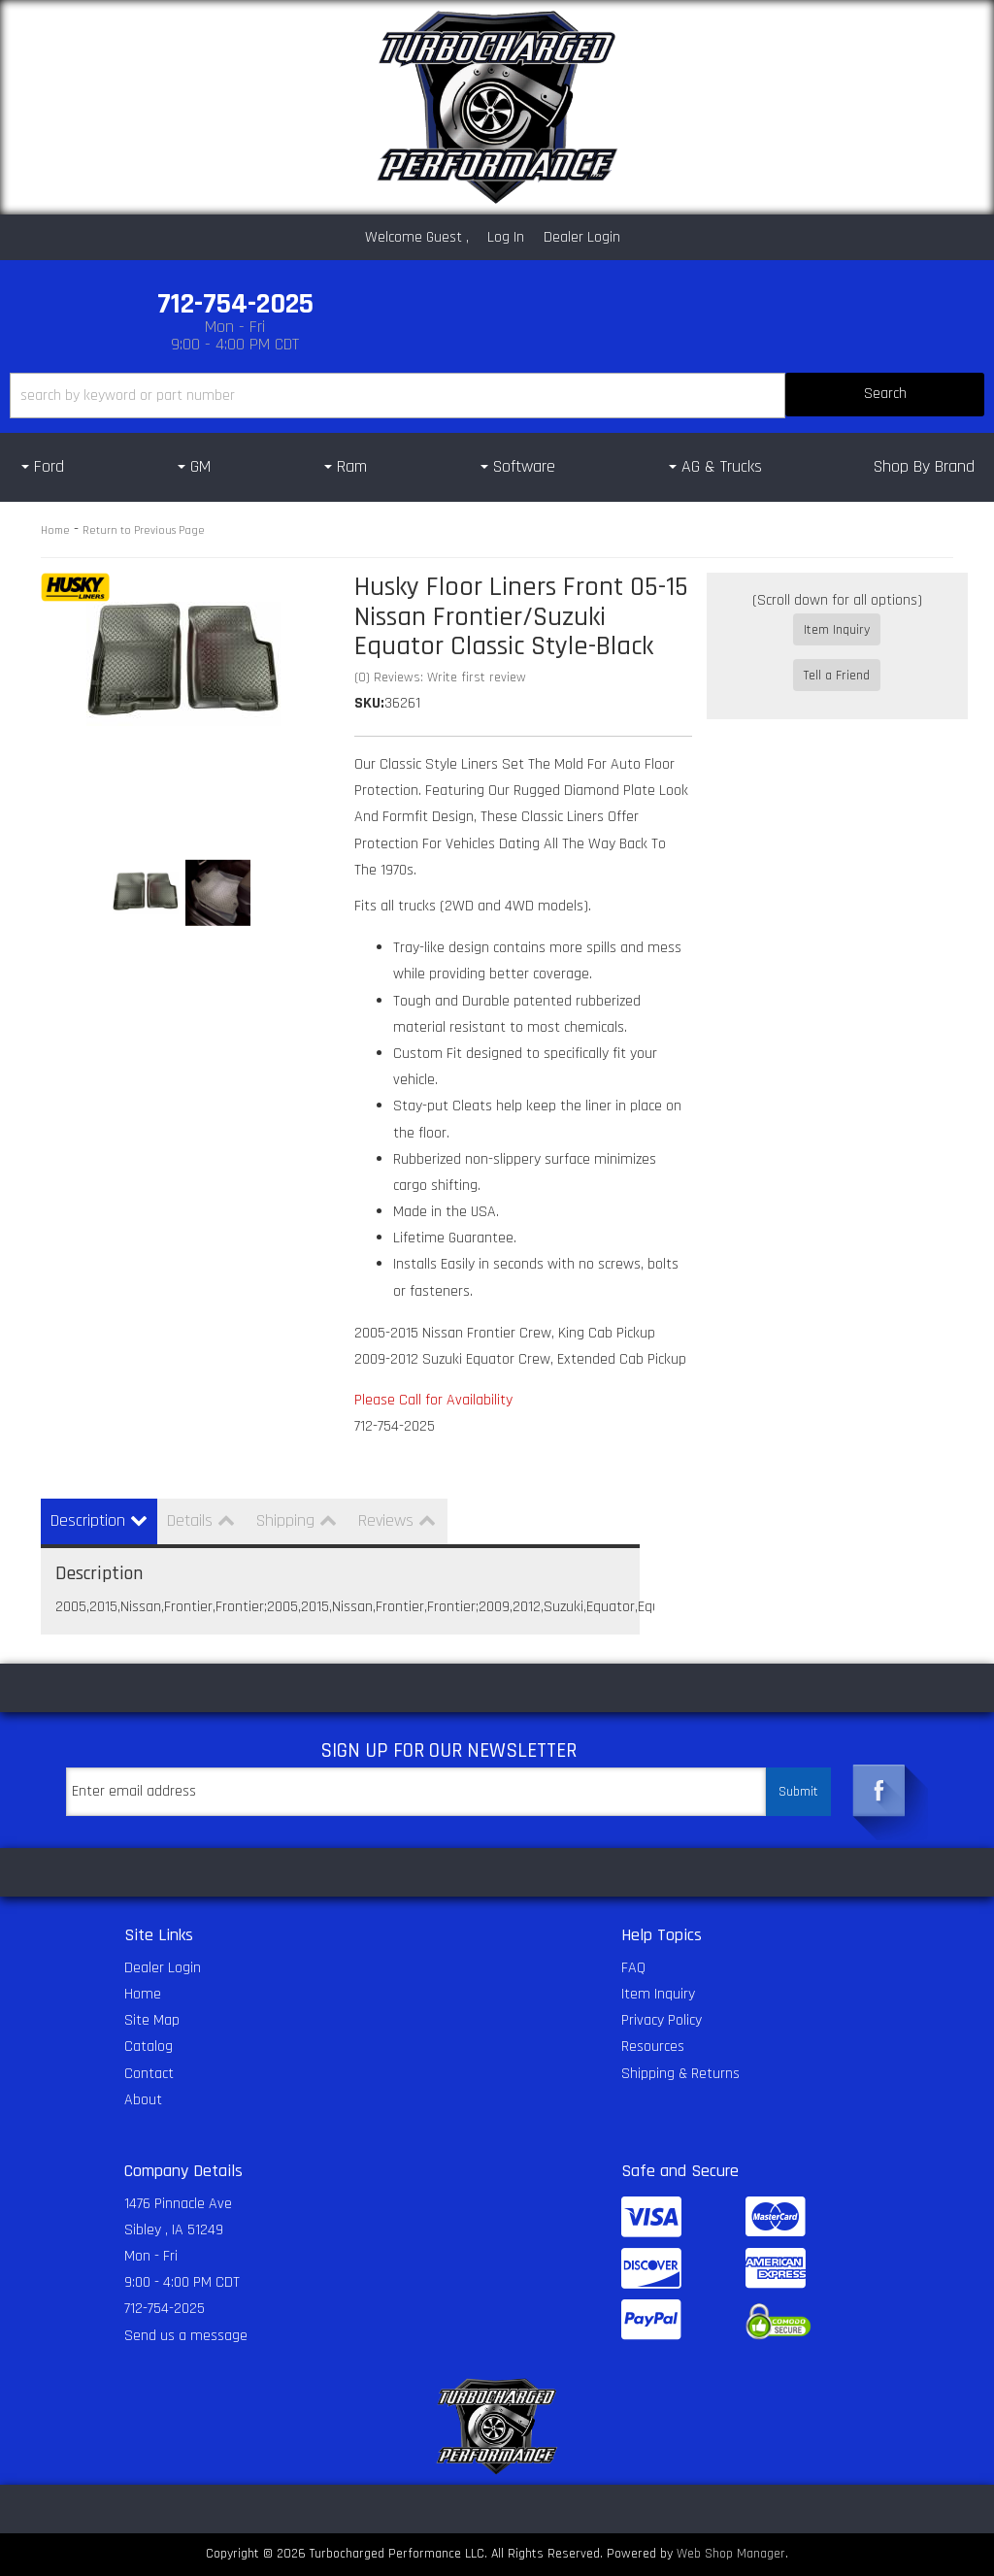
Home (55, 530)
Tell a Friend (837, 658)
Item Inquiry (837, 630)
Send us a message (186, 2336)
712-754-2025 (164, 2308)
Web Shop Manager (731, 2553)
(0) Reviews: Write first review (440, 677)
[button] (497, 395)
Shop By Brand (924, 466)
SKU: (369, 703)
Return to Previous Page (144, 530)
